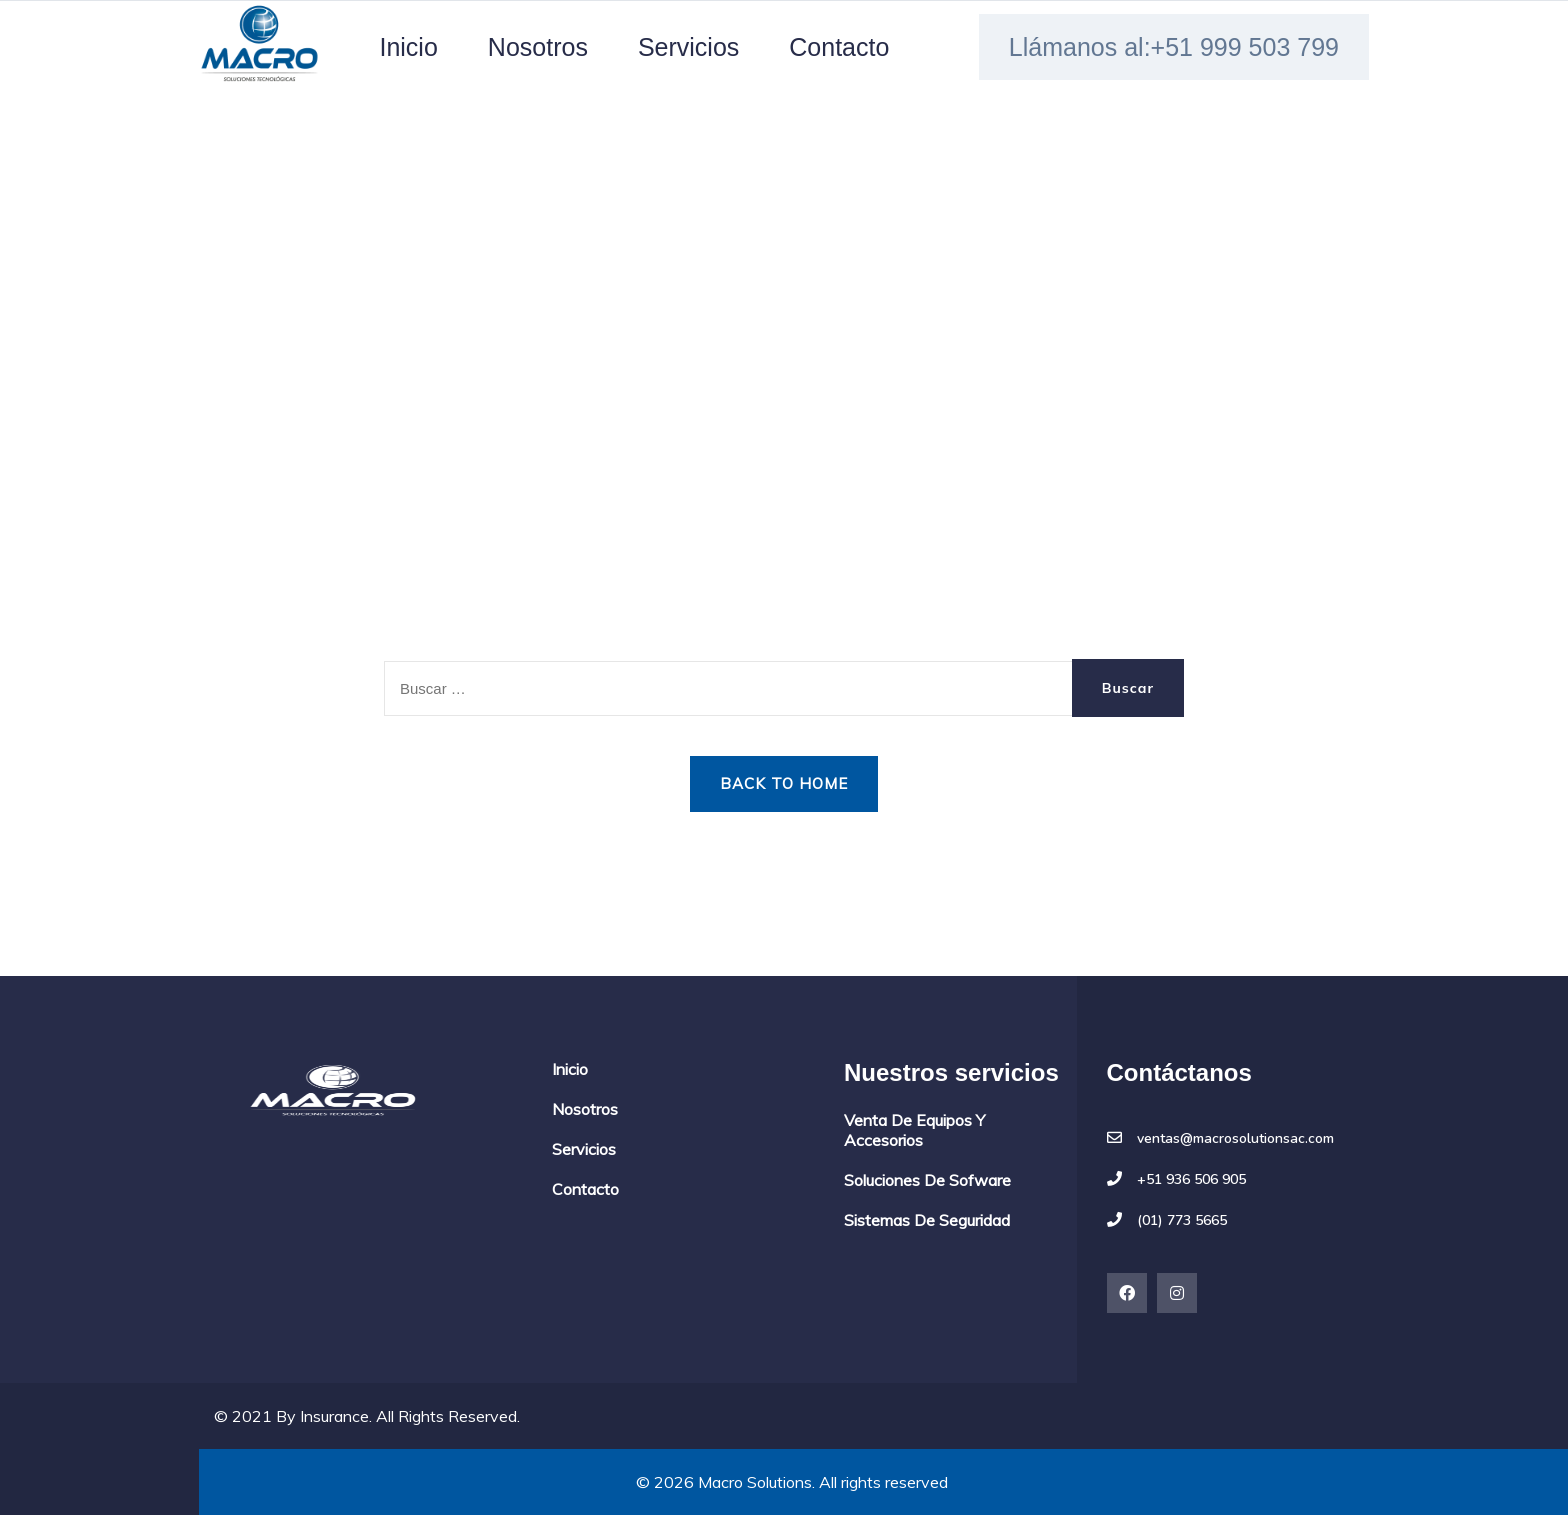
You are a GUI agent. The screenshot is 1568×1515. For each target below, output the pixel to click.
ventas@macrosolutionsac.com (1235, 1139)
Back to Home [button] (784, 783)
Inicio (408, 47)
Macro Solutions (755, 1482)
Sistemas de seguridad (927, 1220)
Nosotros (538, 47)
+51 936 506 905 (1191, 1180)
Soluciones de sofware (927, 1180)
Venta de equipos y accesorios (914, 1130)
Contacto (839, 47)
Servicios (688, 47)
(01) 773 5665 (1182, 1221)
